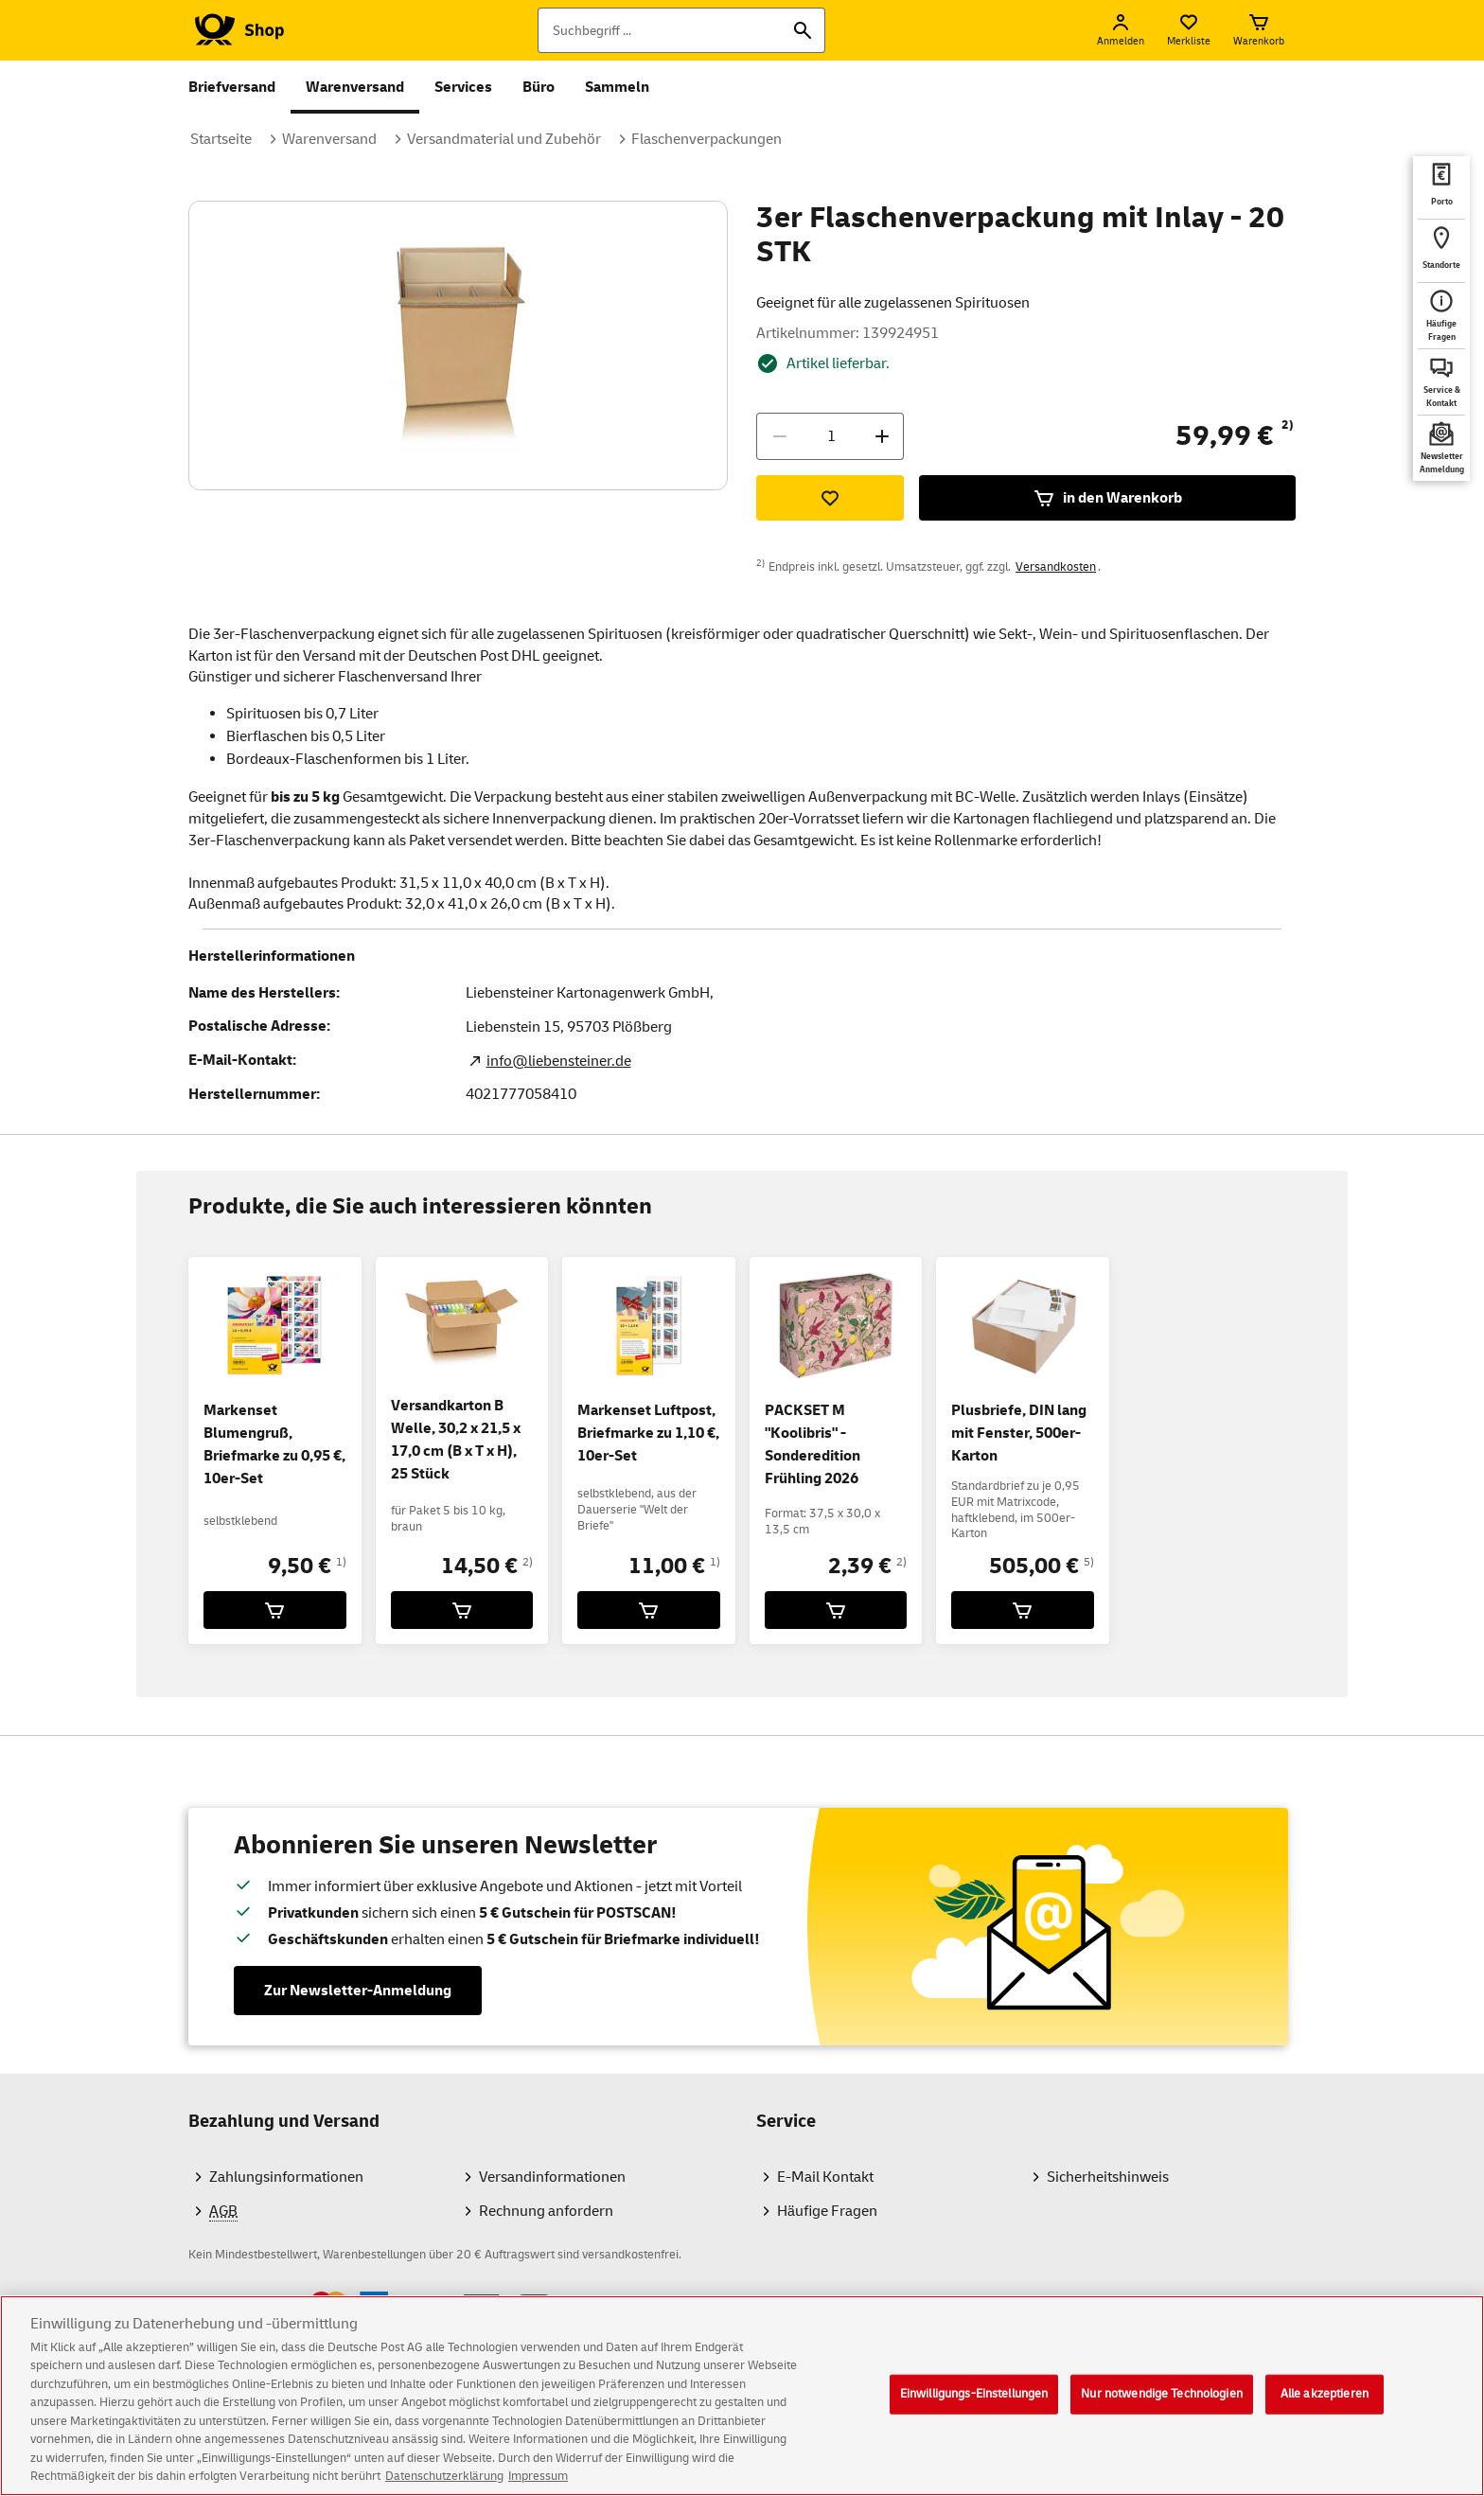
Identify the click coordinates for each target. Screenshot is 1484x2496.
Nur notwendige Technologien (1162, 2409)
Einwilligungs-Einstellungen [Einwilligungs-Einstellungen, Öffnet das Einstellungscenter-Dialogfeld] (974, 2409)
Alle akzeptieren (1325, 2409)
